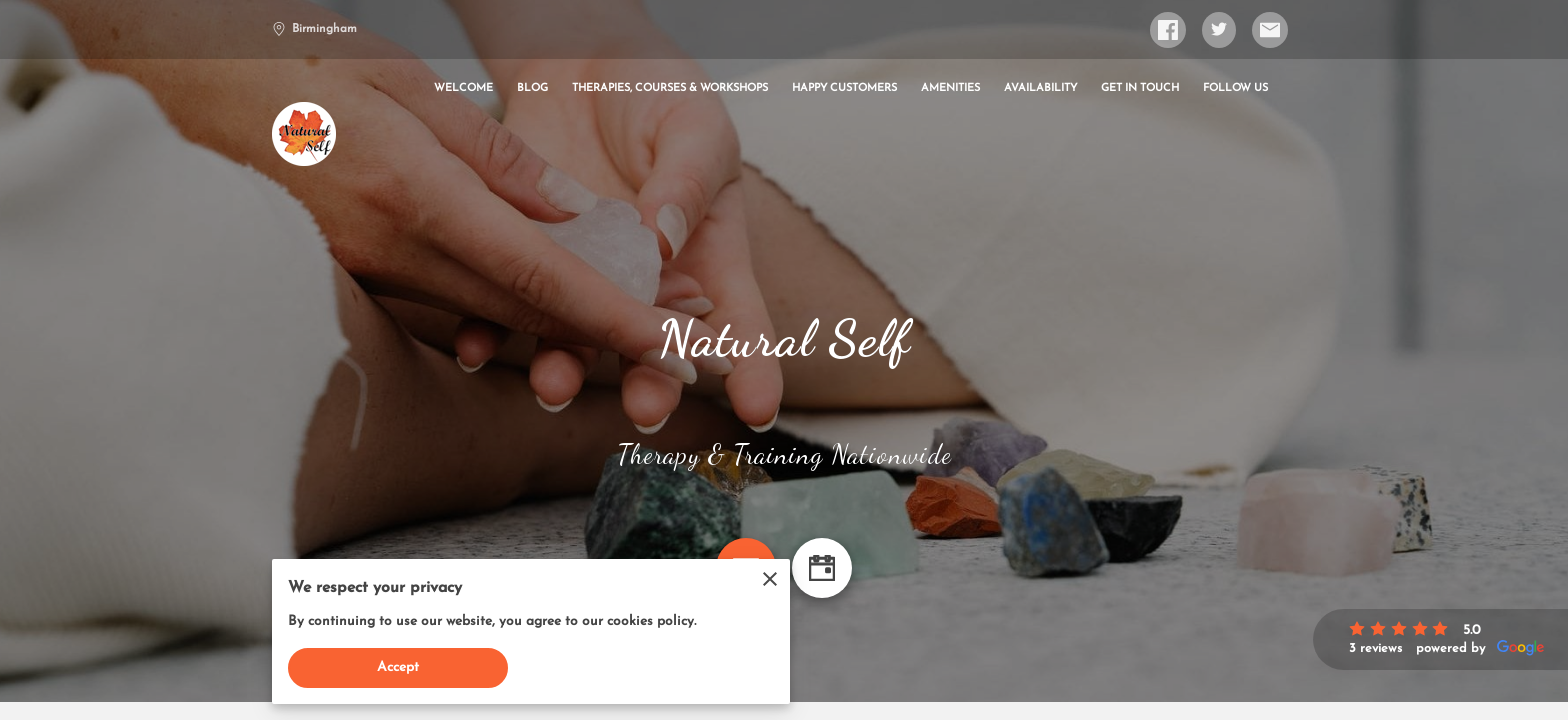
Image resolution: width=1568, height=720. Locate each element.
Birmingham (314, 29)
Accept (398, 667)
